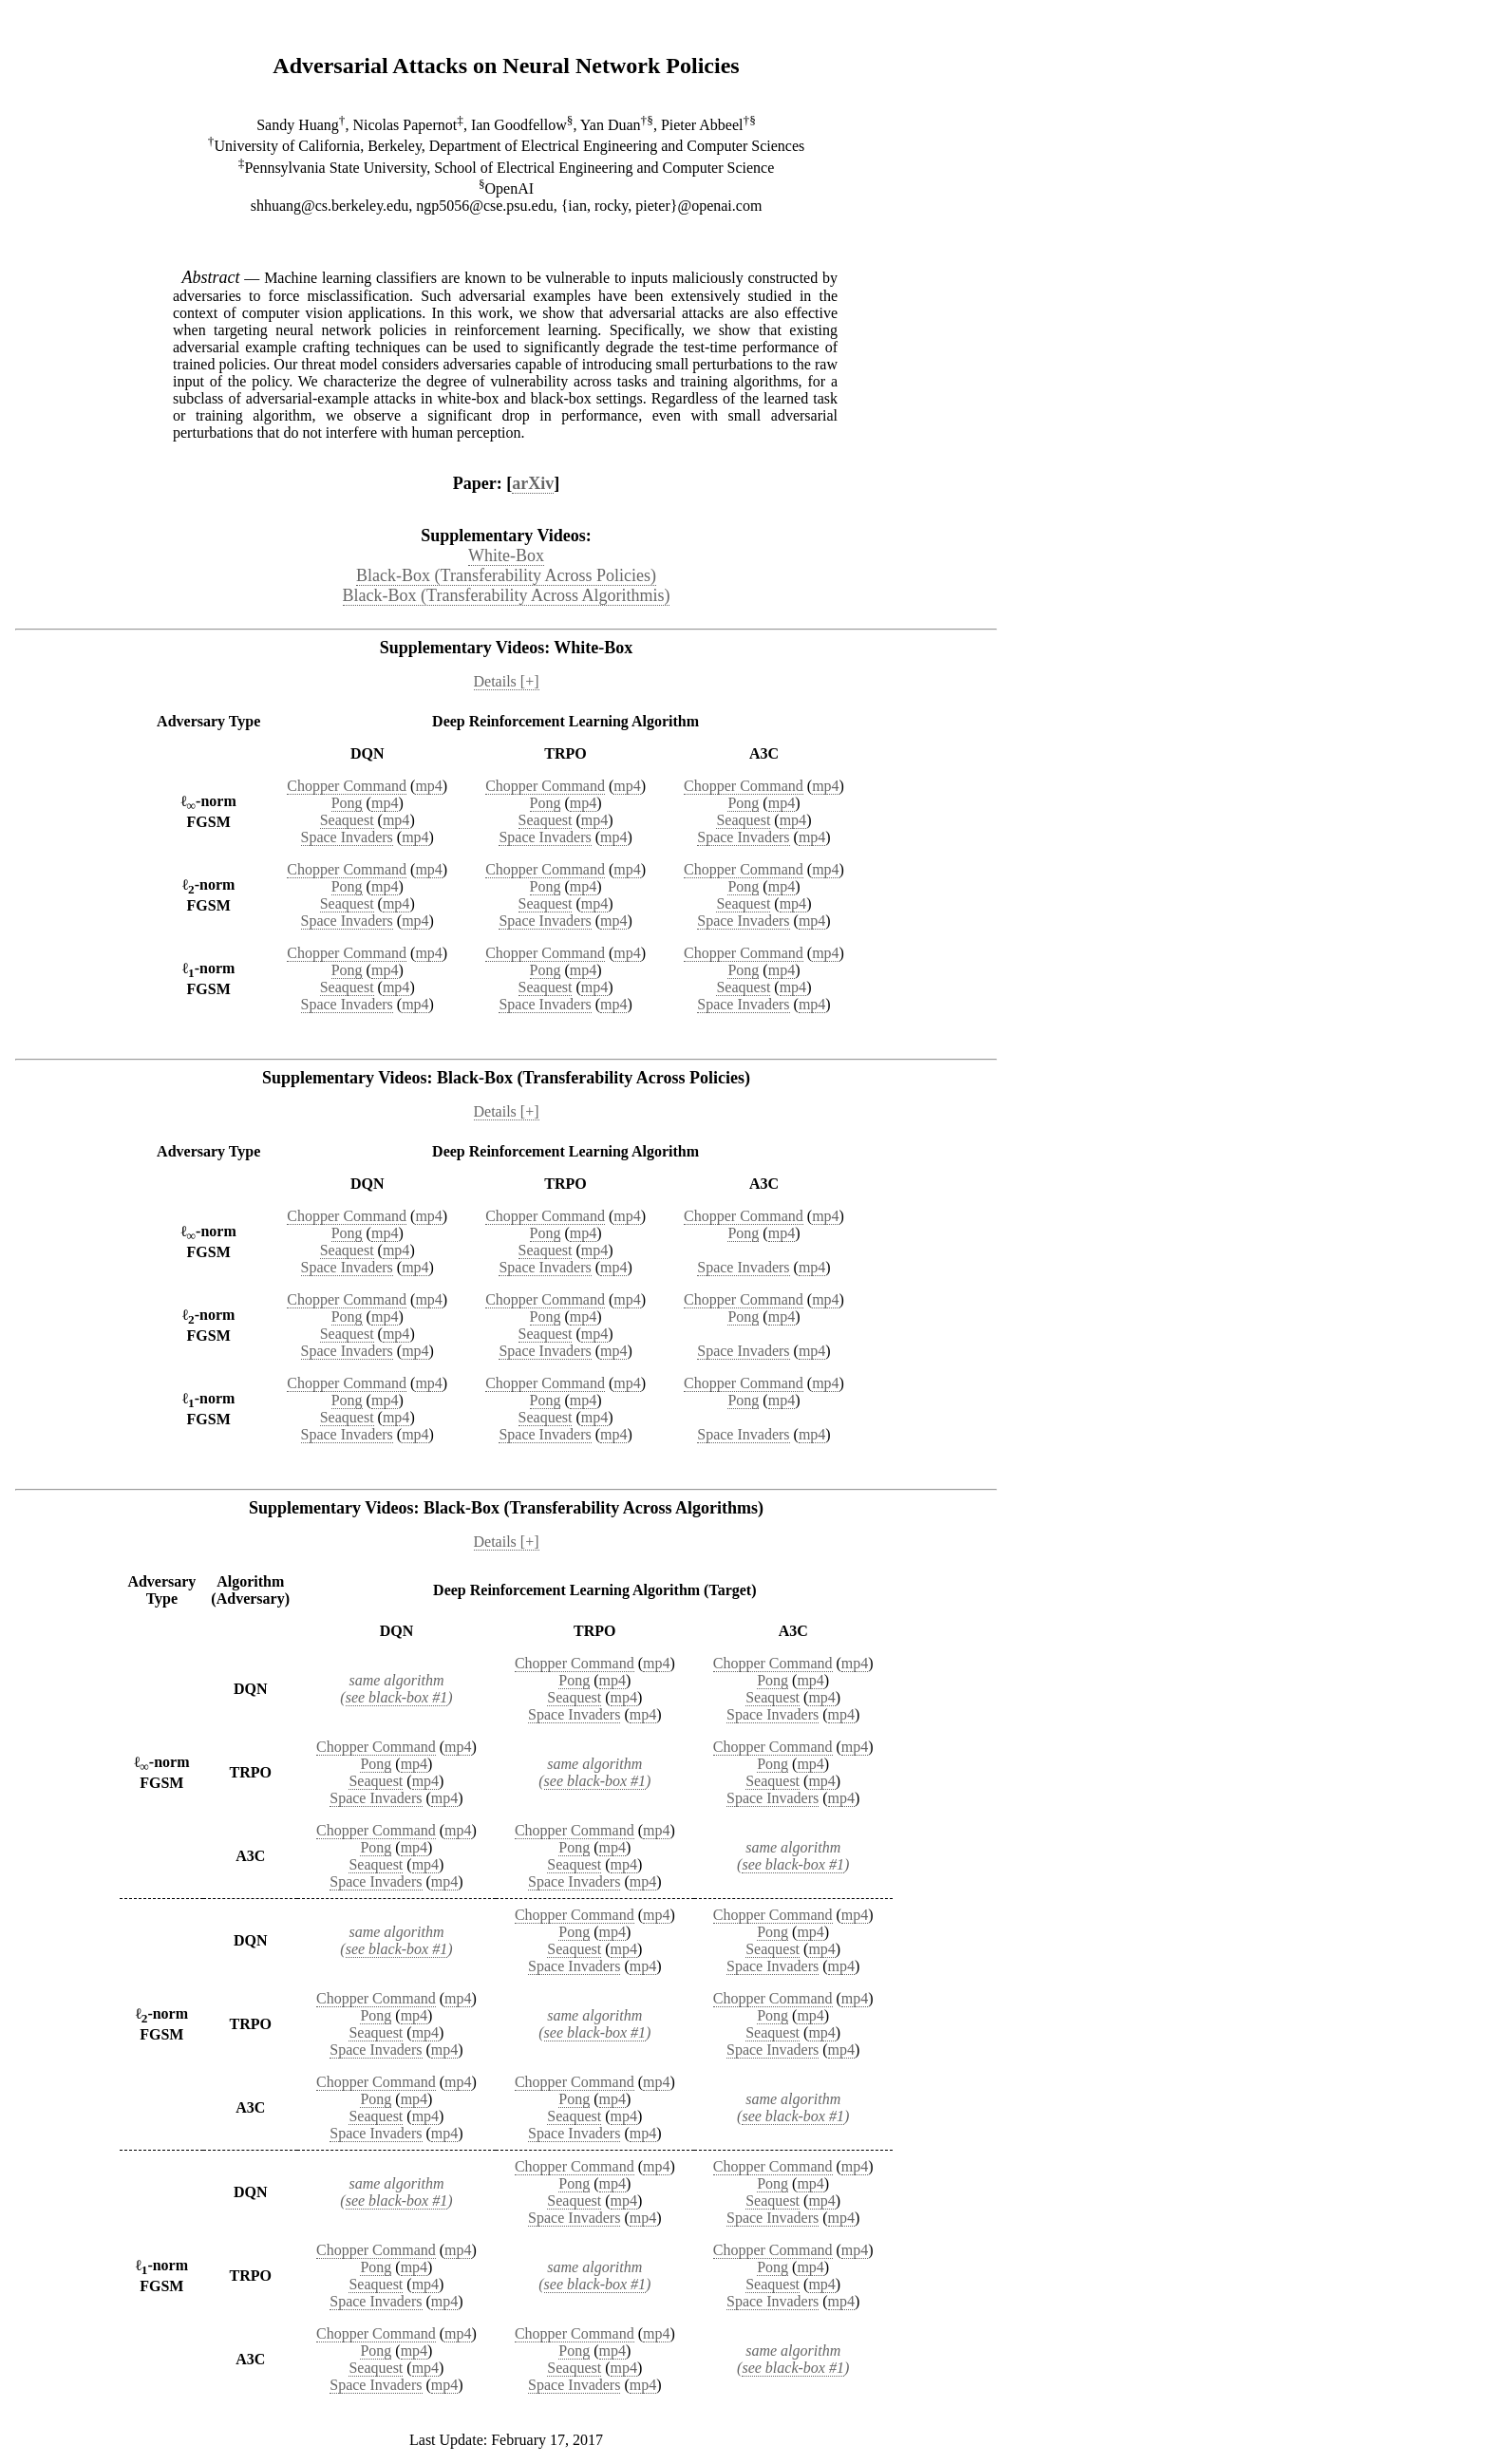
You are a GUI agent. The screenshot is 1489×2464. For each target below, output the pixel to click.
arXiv (533, 483)
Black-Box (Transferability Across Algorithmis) (506, 595)
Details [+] (506, 681)
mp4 (428, 786)
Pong (347, 803)
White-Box (506, 555)
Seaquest (347, 820)
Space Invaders (347, 837)
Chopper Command (346, 786)
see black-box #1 (397, 1697)
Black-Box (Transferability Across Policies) (506, 575)
